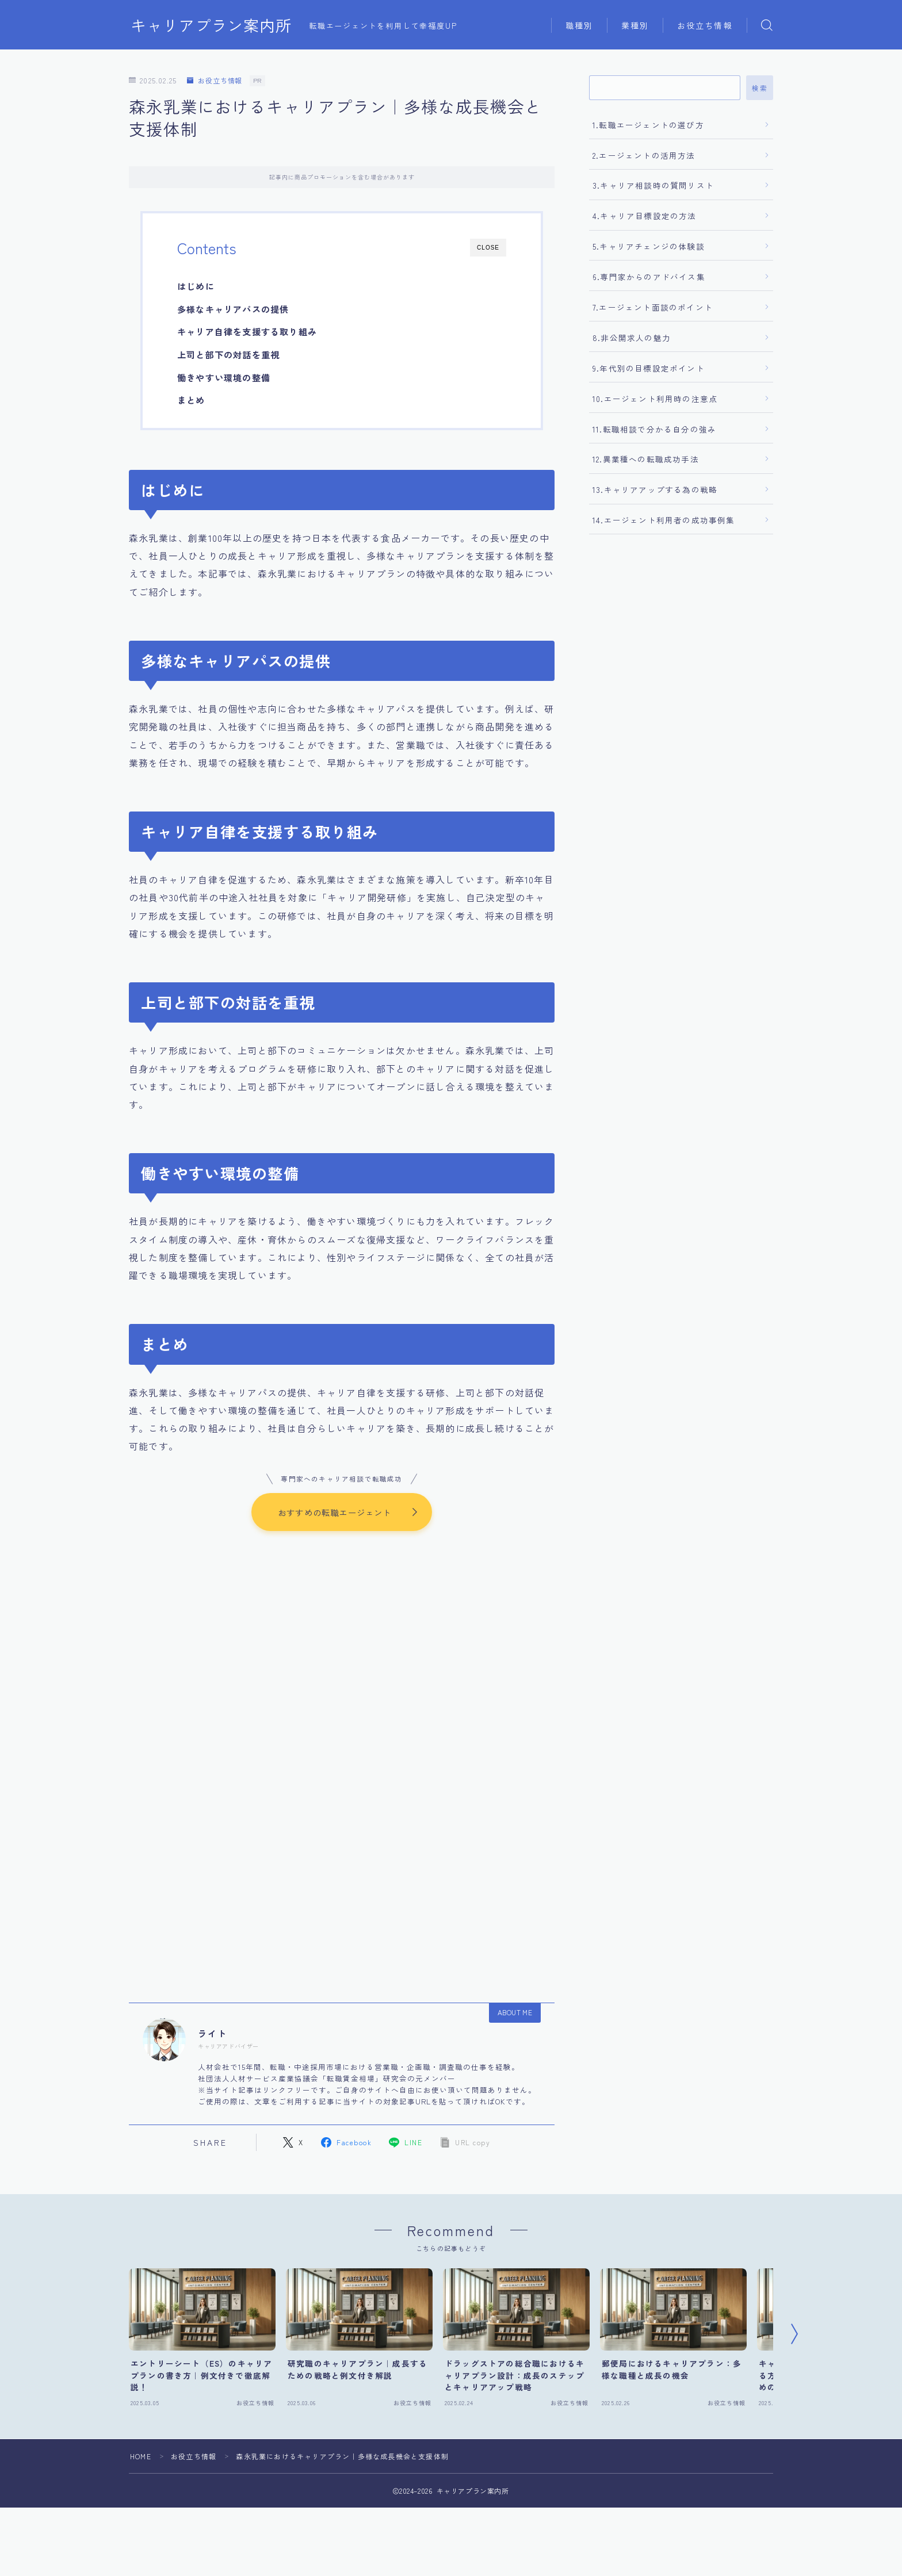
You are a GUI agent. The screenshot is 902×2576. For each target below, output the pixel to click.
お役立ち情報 (705, 25)
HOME (140, 2457)
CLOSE (488, 247)
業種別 (635, 25)
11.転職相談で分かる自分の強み (654, 429)
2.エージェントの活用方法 (644, 155)
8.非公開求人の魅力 (632, 337)
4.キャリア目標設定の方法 (645, 215)
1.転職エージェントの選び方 (648, 125)
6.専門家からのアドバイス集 (649, 276)
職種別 (579, 25)
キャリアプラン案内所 (211, 25)
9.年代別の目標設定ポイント (649, 368)
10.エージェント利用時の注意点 (655, 398)
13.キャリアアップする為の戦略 (655, 489)
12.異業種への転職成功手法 (646, 459)
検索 (759, 88)
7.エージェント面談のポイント (653, 307)
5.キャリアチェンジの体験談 (649, 246)
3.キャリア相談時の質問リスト (653, 185)
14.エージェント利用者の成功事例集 (664, 520)
